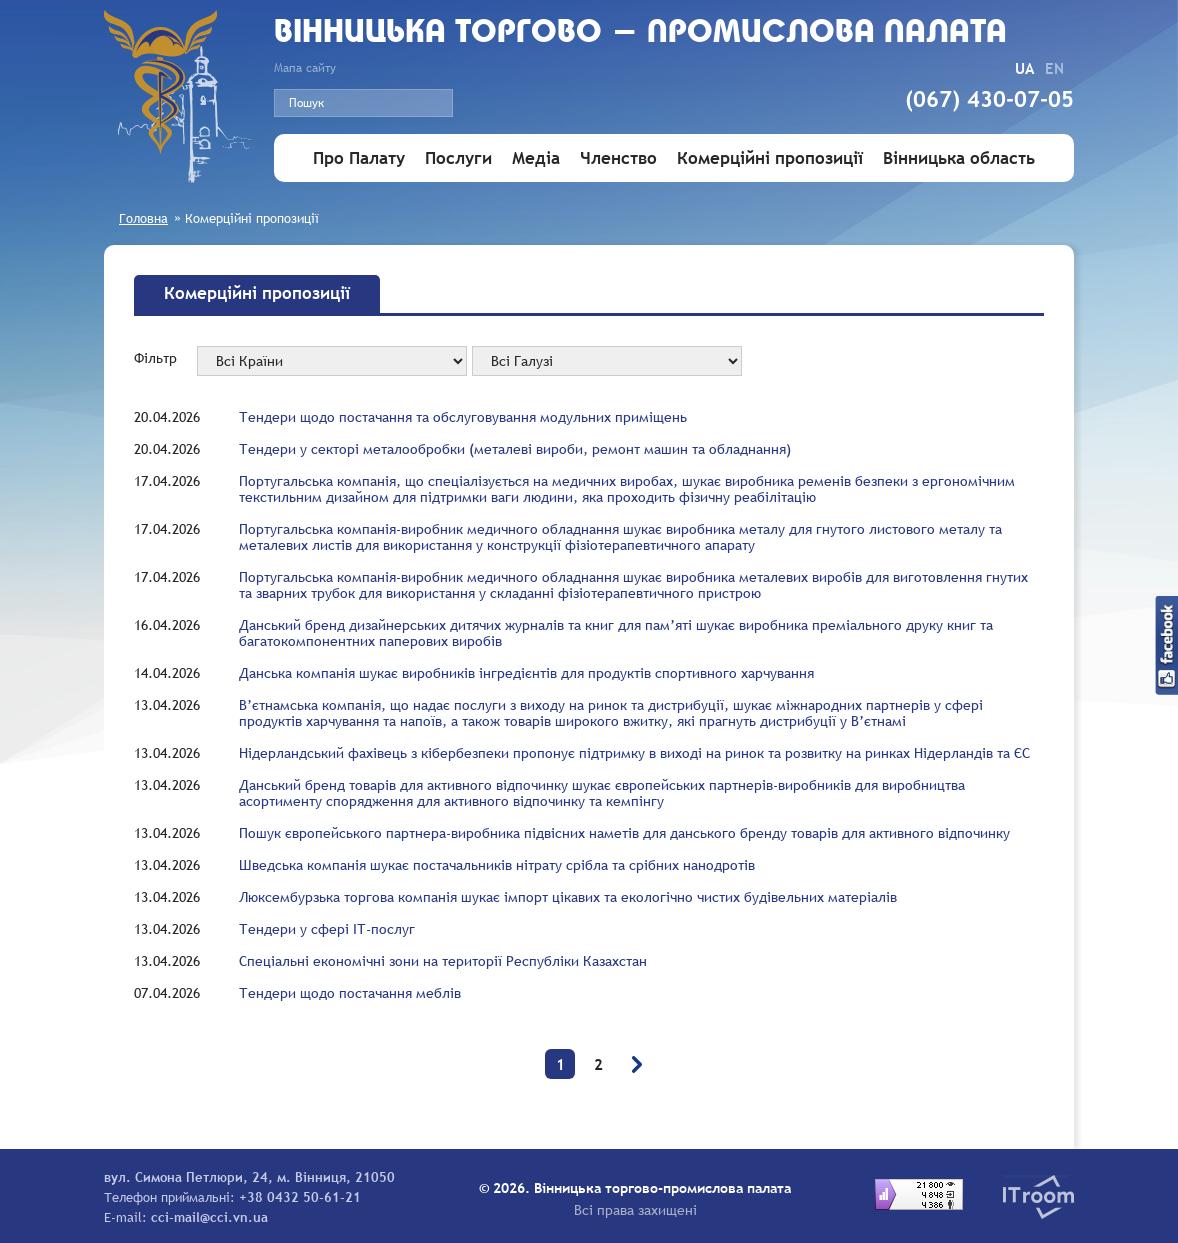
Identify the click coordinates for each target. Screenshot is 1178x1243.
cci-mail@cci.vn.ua (209, 1217)
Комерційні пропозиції (770, 158)
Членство (618, 158)
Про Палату (359, 158)
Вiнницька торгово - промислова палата (640, 33)
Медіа (536, 158)
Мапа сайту (305, 68)
